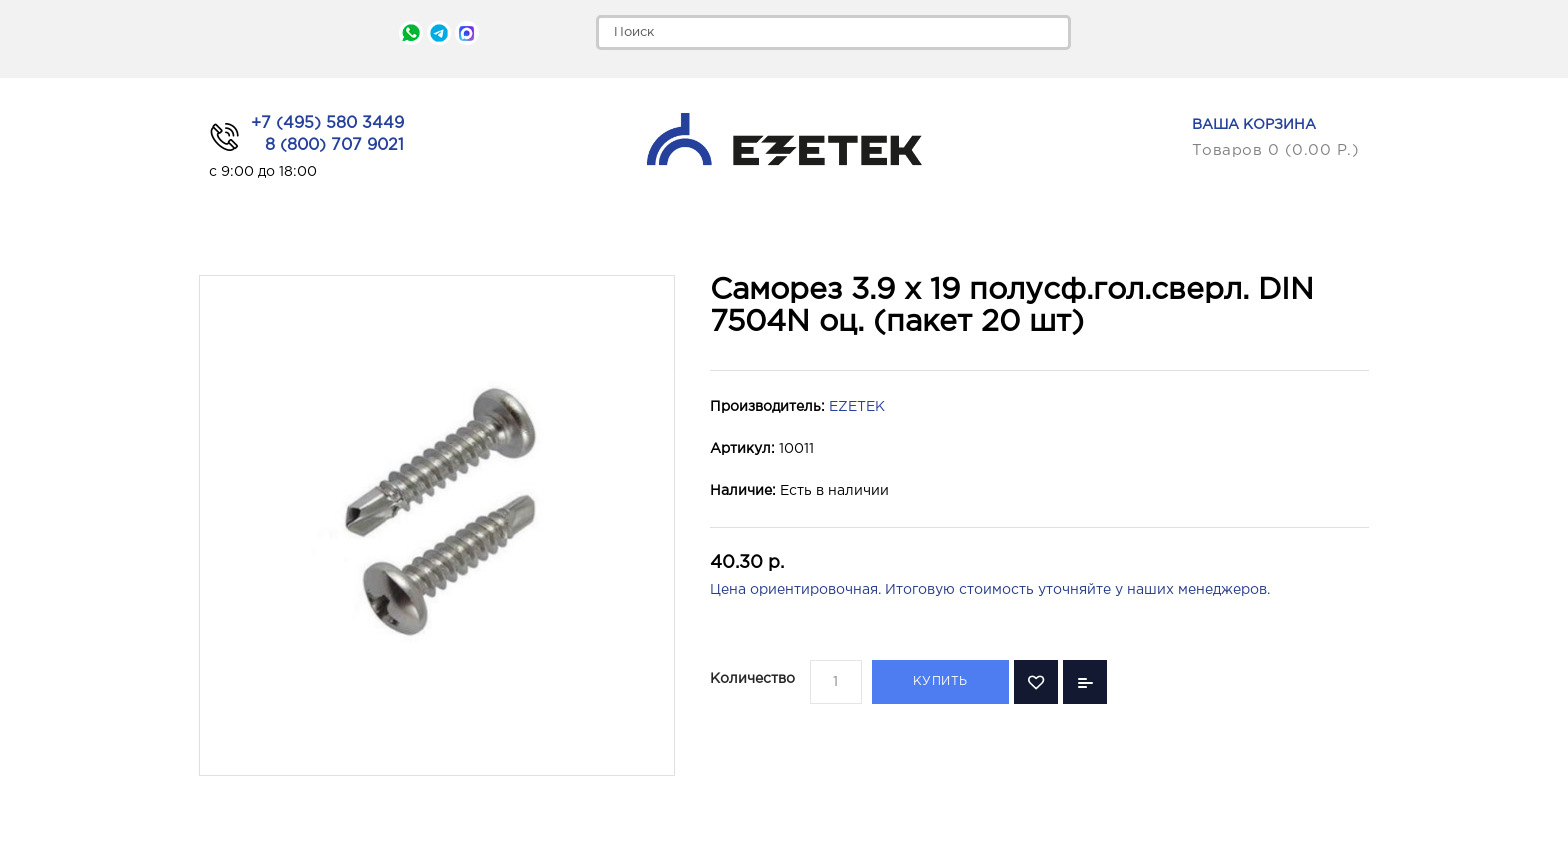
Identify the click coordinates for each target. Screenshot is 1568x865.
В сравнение (1085, 682)
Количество (752, 679)
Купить (940, 681)
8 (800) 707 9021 (334, 145)
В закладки (1036, 682)
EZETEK (857, 407)
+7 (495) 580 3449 (327, 123)
